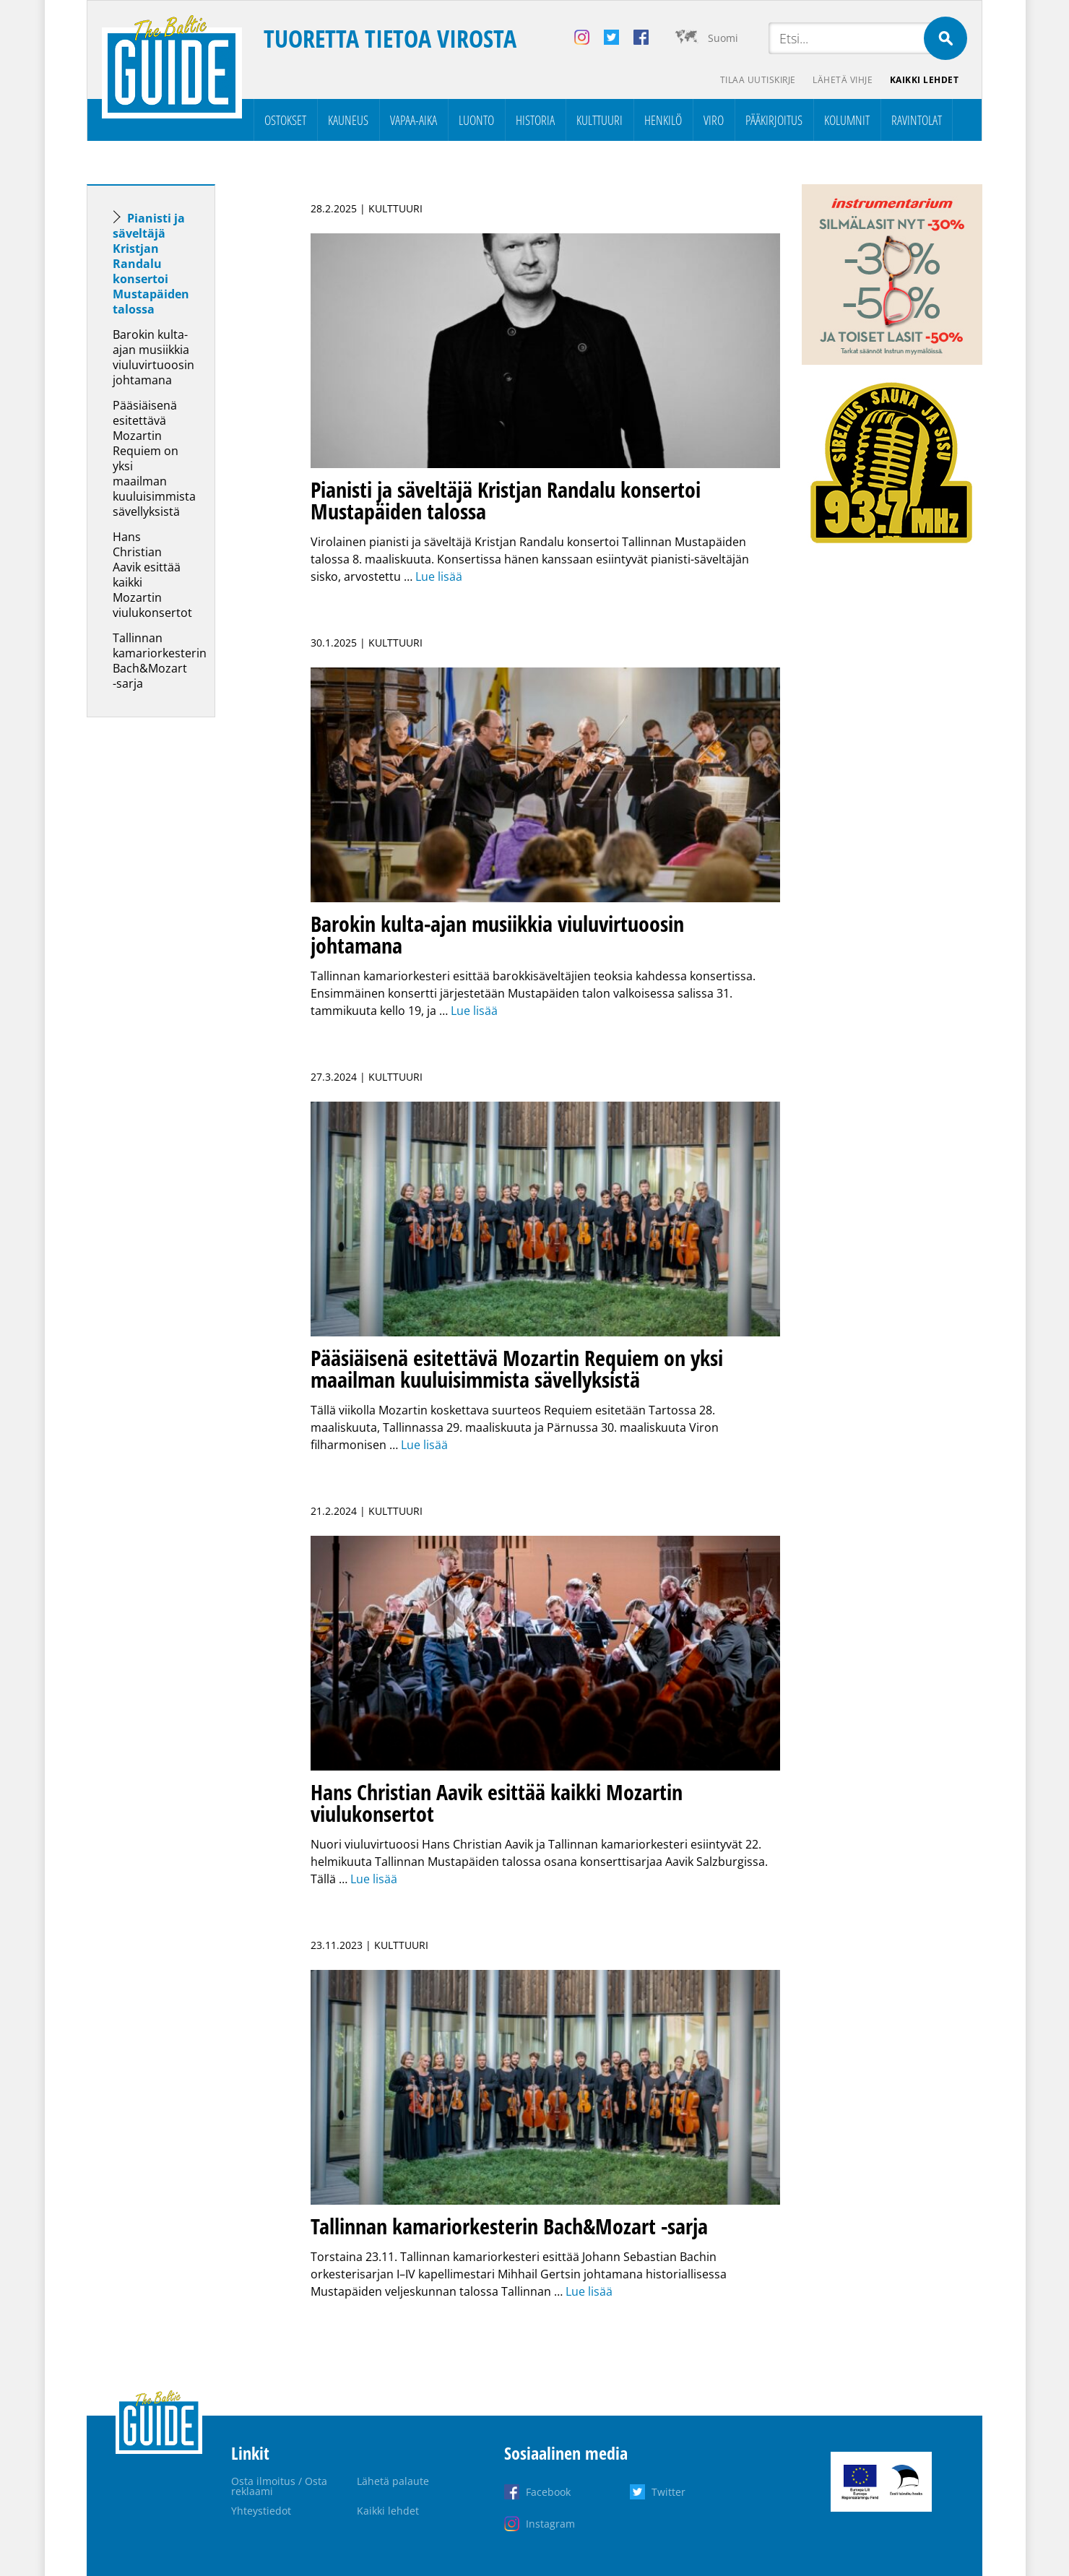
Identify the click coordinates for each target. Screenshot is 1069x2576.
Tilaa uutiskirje (757, 80)
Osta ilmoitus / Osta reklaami (279, 2486)
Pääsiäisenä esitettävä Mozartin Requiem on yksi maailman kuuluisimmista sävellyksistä (154, 458)
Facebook (548, 2492)
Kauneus (348, 120)
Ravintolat (916, 120)
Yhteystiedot (261, 2510)
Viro (714, 120)
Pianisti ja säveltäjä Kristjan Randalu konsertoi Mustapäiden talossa (151, 263)
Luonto (476, 120)
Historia (535, 120)
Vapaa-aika (413, 120)
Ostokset (285, 120)
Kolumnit (847, 120)
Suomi (723, 38)
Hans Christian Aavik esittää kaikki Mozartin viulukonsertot (152, 575)
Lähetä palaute (393, 2481)
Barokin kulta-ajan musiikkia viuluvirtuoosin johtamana (153, 357)
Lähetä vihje (843, 80)
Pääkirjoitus (773, 120)
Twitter (668, 2492)
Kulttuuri (599, 120)
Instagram (550, 2523)
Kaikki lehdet (924, 80)
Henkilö (663, 120)
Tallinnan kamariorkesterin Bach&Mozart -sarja (160, 660)
